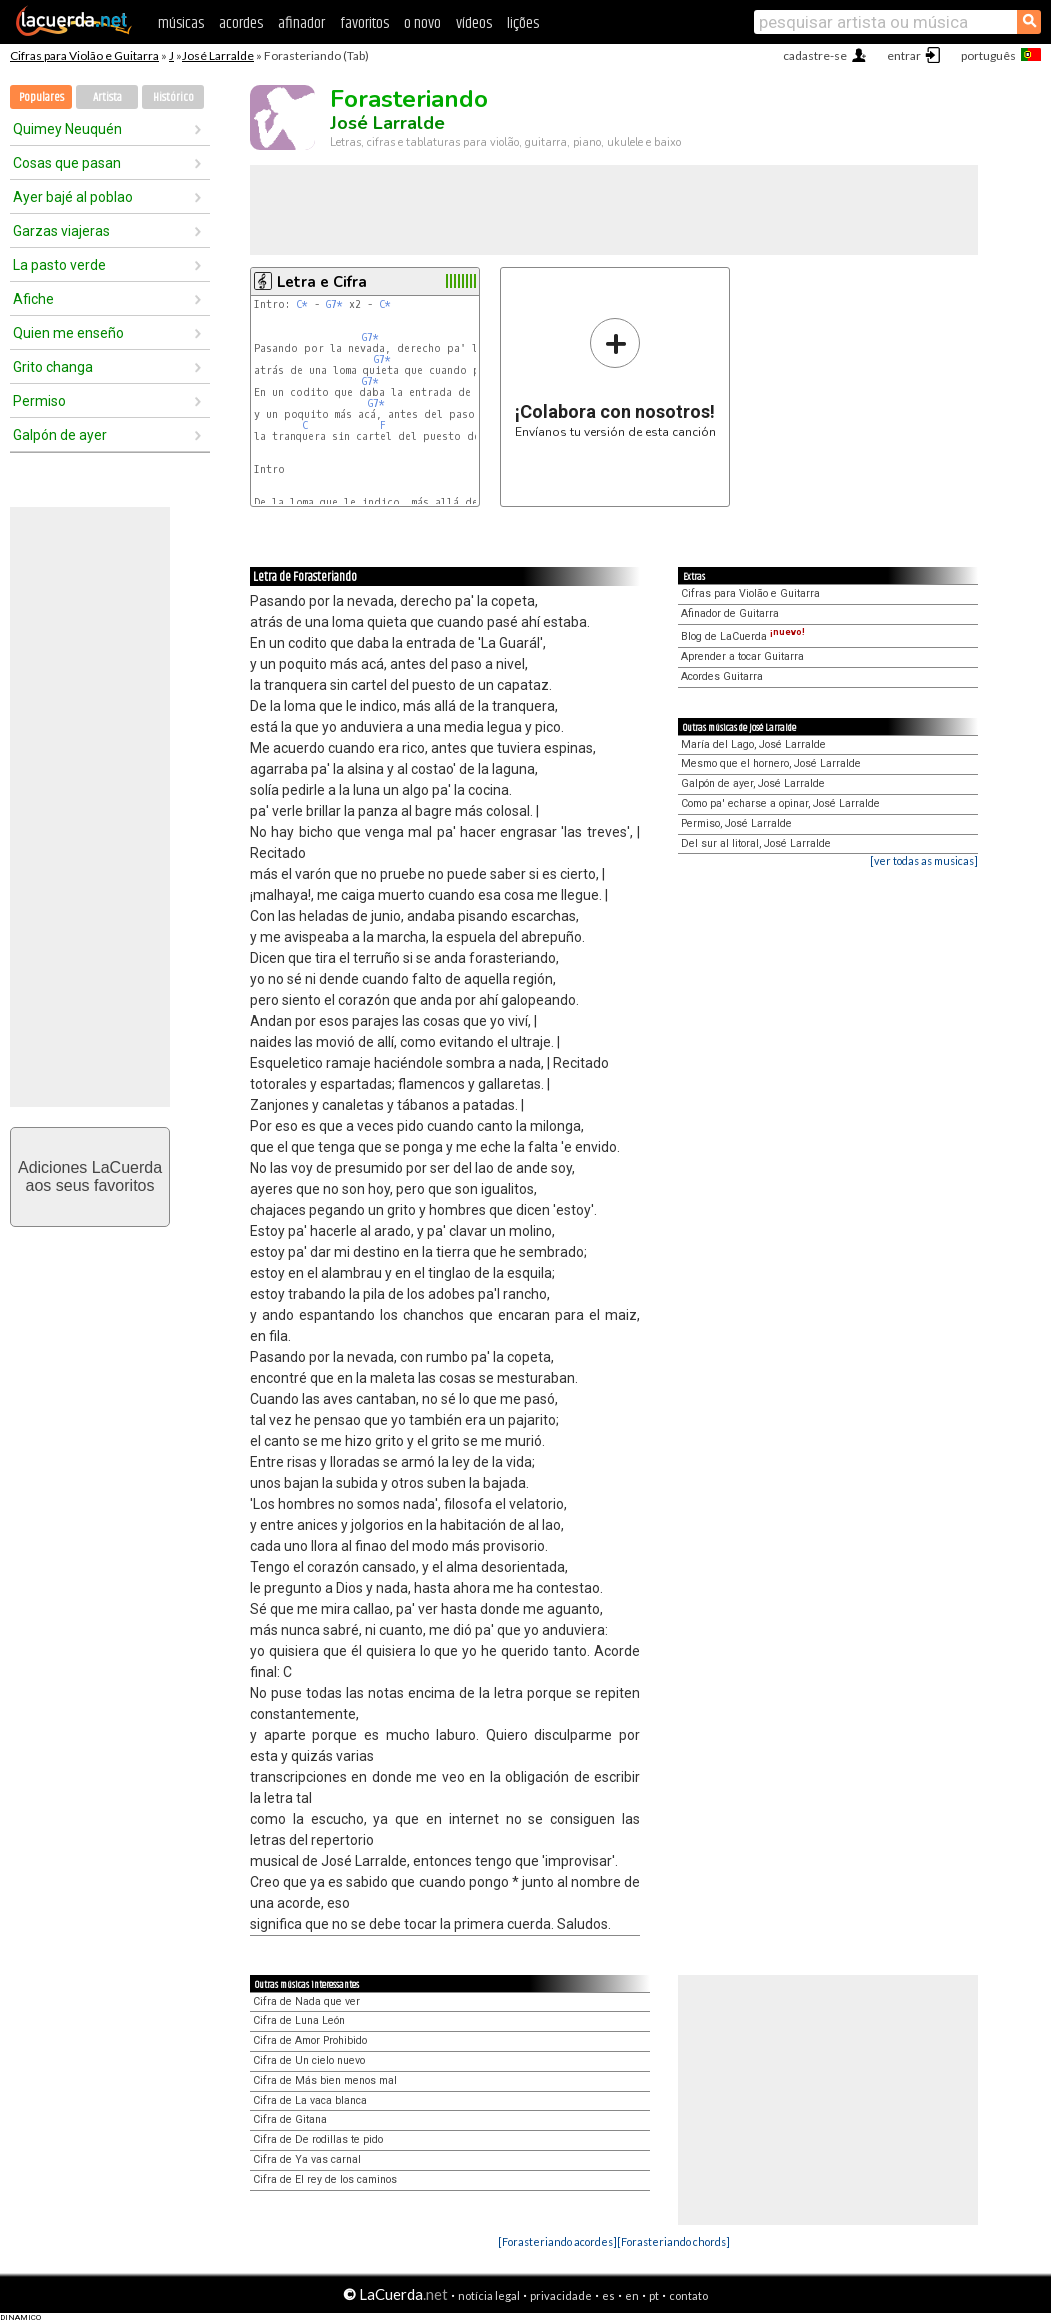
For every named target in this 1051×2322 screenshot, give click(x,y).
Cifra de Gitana (290, 2119)
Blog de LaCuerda (743, 636)
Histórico (173, 97)
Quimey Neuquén (67, 129)
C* (302, 304)
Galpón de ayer (60, 435)
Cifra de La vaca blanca (310, 2100)
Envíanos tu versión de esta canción (615, 377)
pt (654, 2295)
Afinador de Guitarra (730, 613)
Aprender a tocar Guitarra (742, 656)
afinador (301, 23)
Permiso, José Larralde (736, 823)
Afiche (33, 299)
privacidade (561, 2295)
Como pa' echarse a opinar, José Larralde (780, 803)
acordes (241, 23)
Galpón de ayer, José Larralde (753, 783)
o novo (422, 23)
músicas (181, 23)
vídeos (474, 23)
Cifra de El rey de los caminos (325, 2179)
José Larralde (218, 55)
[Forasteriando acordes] (557, 2241)
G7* (334, 304)
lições (523, 23)
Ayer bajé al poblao (73, 197)
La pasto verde (59, 265)
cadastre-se (815, 55)
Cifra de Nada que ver (306, 2001)
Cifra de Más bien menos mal (325, 2080)
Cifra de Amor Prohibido (310, 2040)
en (632, 2295)
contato (688, 2295)
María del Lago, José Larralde (753, 744)
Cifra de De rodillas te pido (318, 2139)
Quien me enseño (68, 333)
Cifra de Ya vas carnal (307, 2159)
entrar (904, 55)
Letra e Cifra (322, 282)
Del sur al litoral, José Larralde (756, 843)
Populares (41, 97)
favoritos (364, 23)
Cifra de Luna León (299, 2020)
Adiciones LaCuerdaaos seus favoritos (90, 1176)
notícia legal (489, 2295)
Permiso (39, 401)
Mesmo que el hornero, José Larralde (771, 763)
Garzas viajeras (61, 231)
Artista (107, 97)
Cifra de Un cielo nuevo (309, 2060)
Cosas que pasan (67, 163)
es (608, 2295)
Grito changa (53, 367)
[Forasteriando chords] (673, 2241)
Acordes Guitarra (722, 676)
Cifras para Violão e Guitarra (84, 55)
